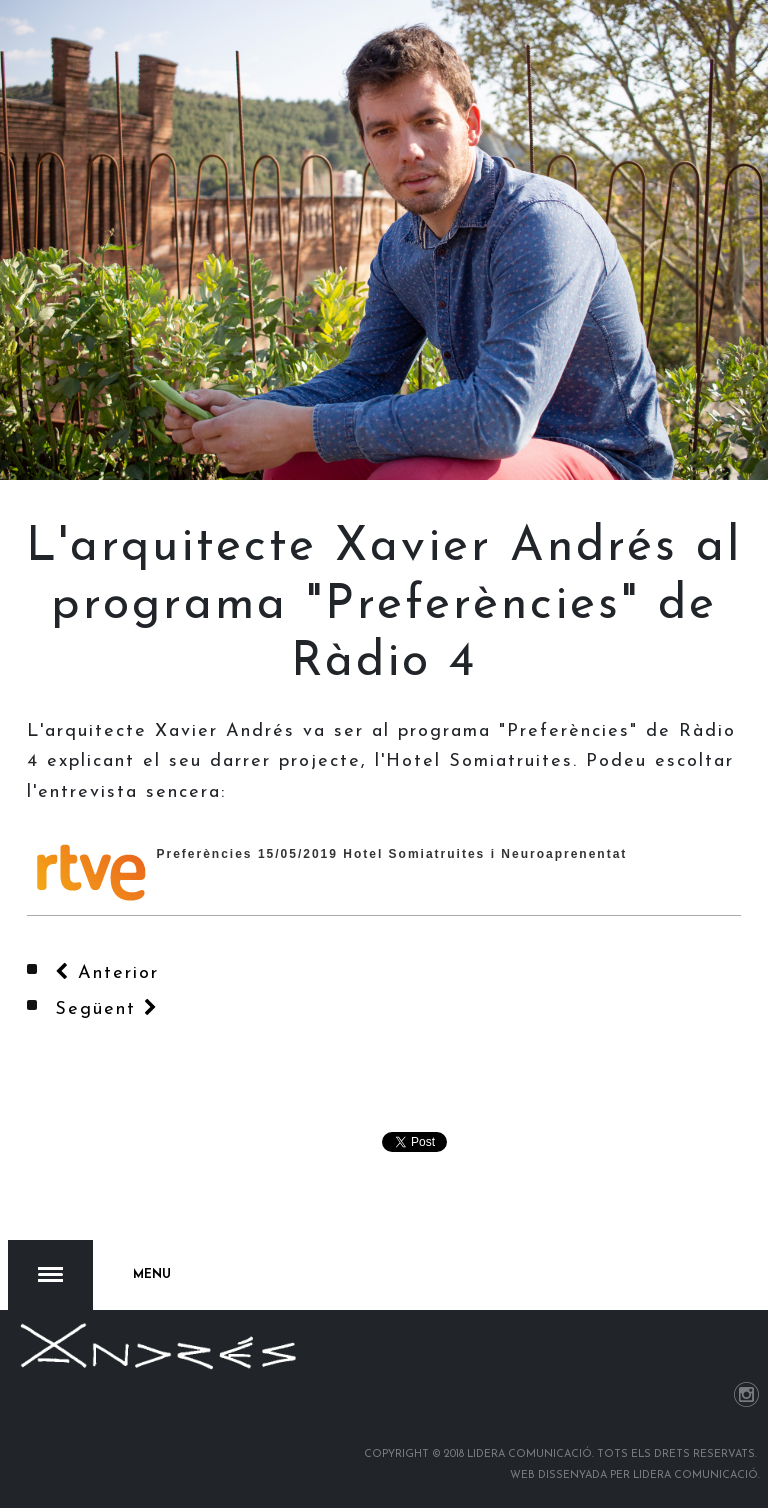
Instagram (746, 1394)
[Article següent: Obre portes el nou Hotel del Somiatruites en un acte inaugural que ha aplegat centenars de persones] (107, 1009)
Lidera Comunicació (695, 1475)
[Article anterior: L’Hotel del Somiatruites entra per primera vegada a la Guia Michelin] (107, 973)
